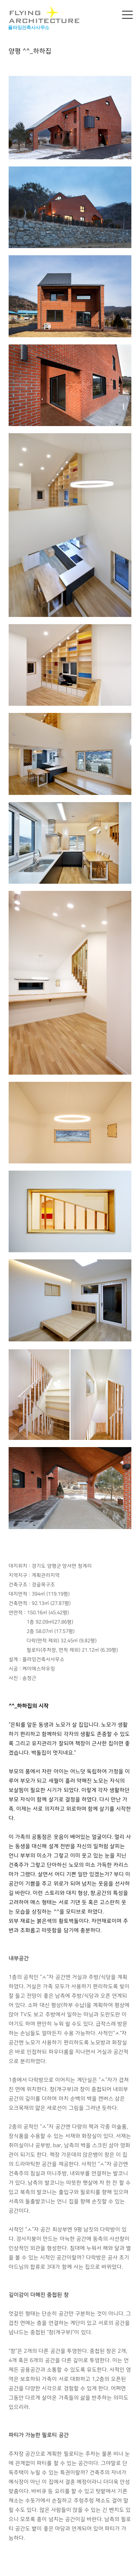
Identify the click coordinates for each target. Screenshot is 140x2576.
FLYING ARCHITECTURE (44, 14)
